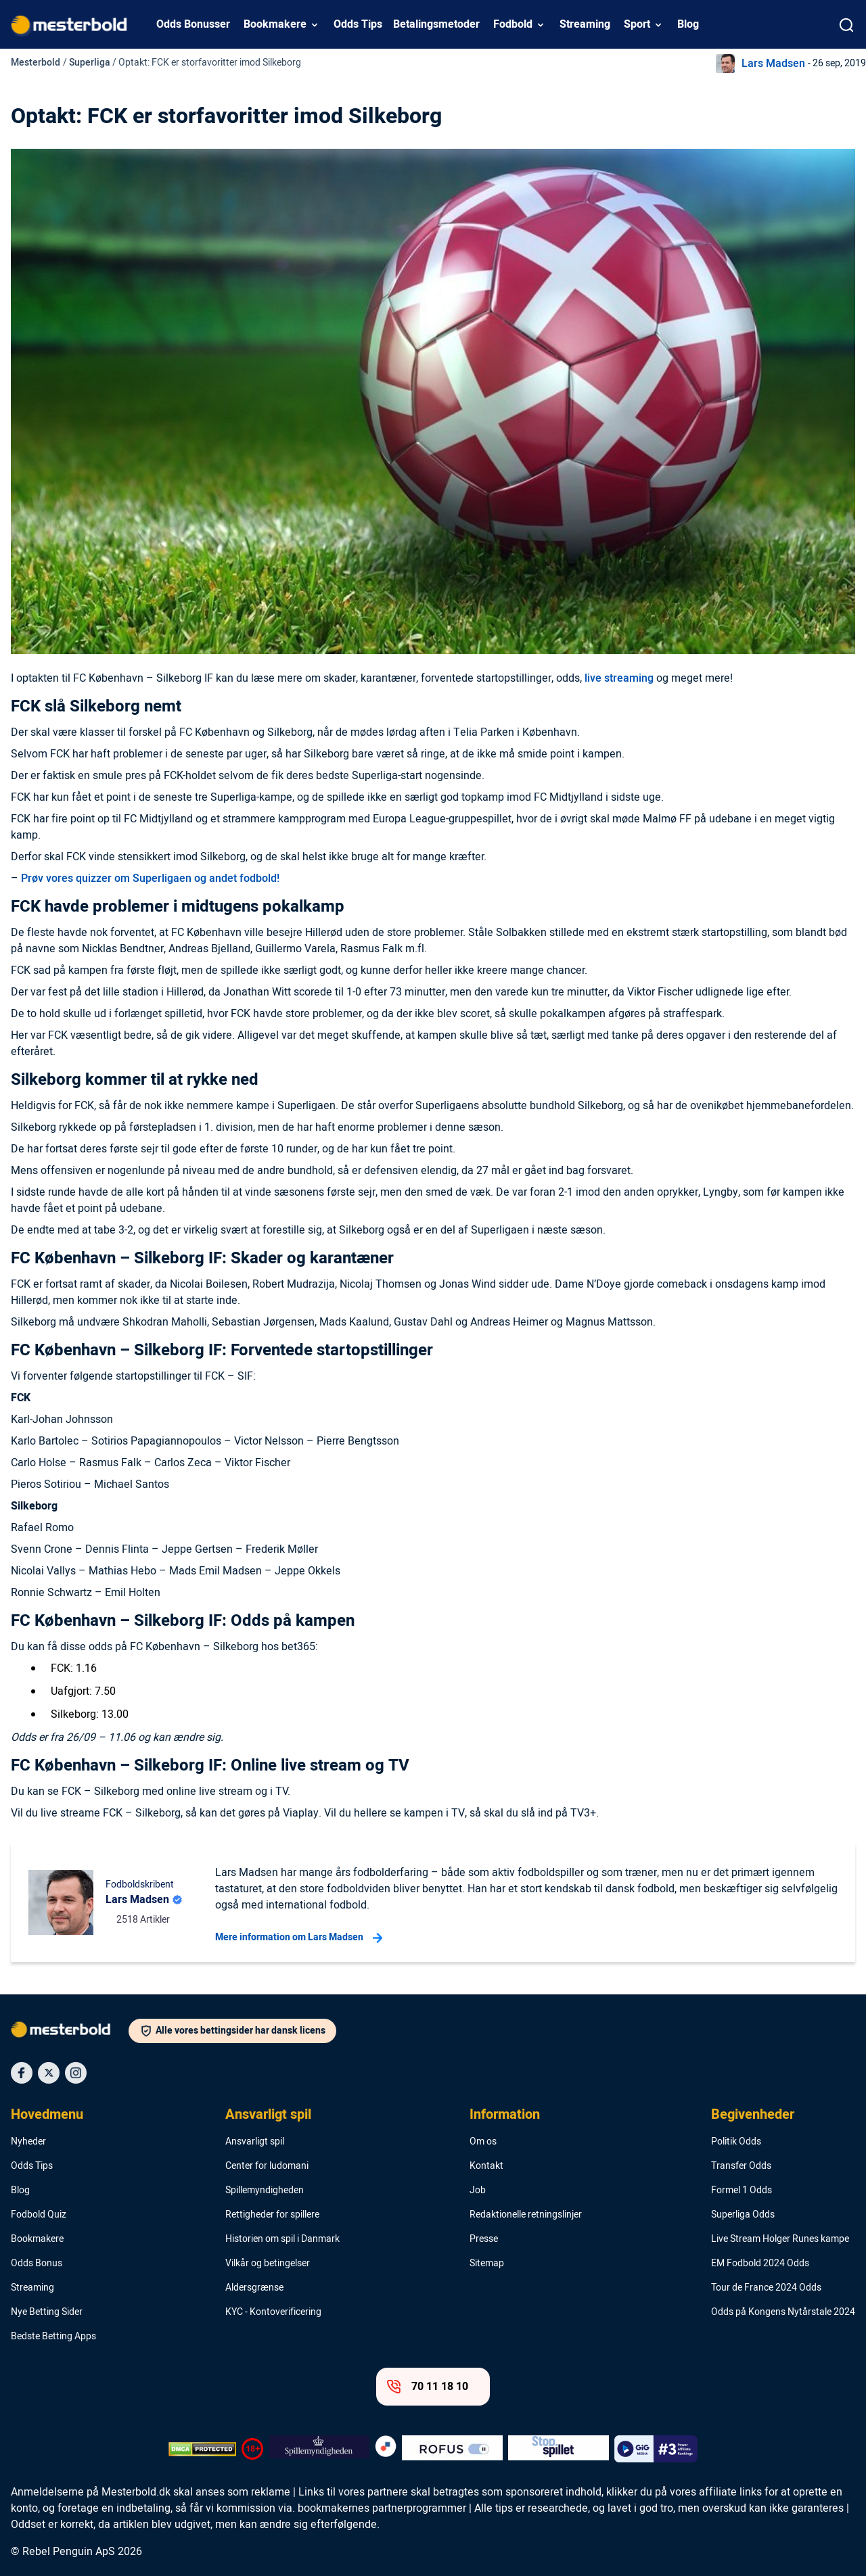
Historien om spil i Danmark (282, 2239)
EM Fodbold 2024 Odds (760, 2263)
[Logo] (70, 2032)
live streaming (619, 678)
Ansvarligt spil (268, 2114)
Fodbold (512, 24)
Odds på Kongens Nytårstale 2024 (783, 2312)
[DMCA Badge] (202, 2448)
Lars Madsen (773, 63)
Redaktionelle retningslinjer (526, 2215)
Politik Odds (736, 2142)
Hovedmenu (47, 2114)
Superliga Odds (743, 2215)
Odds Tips (358, 24)
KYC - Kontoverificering (273, 2312)
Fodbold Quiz (38, 2215)
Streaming (585, 24)
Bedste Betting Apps (53, 2336)
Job (478, 2190)
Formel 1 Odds (741, 2190)
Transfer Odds (741, 2166)
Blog (688, 24)
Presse (484, 2239)
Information (505, 2114)
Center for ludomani (267, 2166)
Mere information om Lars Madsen (298, 1937)
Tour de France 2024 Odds (766, 2288)
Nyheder (28, 2142)
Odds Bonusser (193, 24)
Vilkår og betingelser (267, 2263)
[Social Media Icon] (21, 2073)
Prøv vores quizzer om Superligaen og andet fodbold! (150, 878)
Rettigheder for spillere (272, 2215)
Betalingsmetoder (436, 24)
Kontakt (486, 2166)
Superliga (89, 62)
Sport (637, 24)
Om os (483, 2142)
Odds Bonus (36, 2263)
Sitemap (487, 2263)
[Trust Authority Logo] (319, 2448)
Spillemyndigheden (264, 2190)
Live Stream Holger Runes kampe (780, 2239)
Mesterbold (35, 62)
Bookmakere (275, 24)
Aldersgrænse (254, 2288)
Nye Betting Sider (47, 2312)
